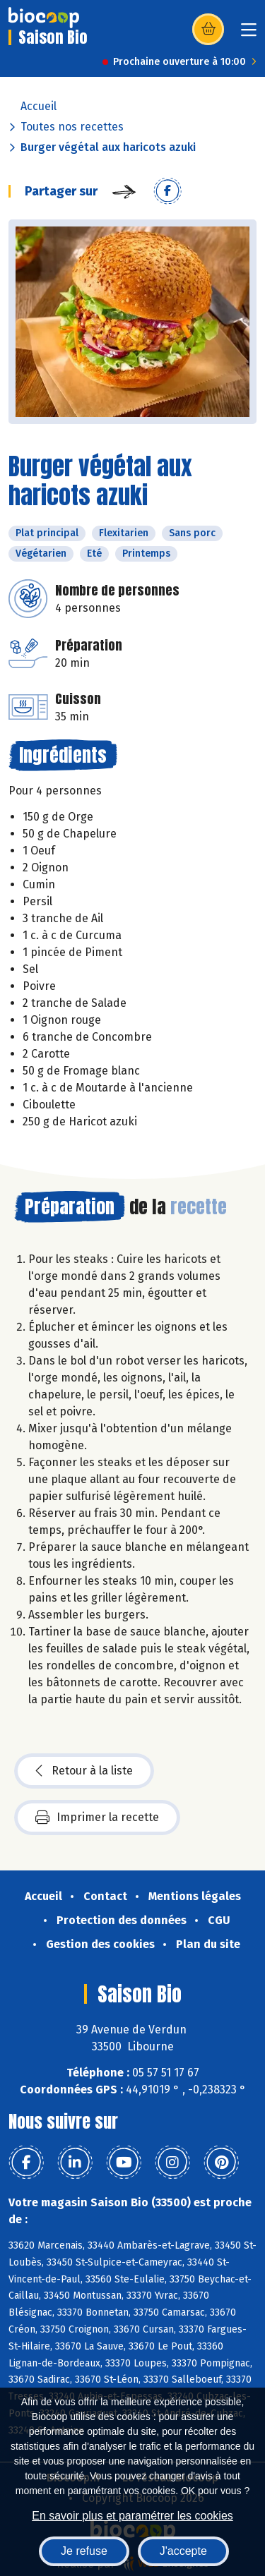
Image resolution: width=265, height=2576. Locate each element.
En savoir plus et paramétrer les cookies (132, 2516)
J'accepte (183, 2551)
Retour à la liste (84, 1771)
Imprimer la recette (97, 1817)
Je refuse (84, 2551)
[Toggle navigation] (249, 34)
